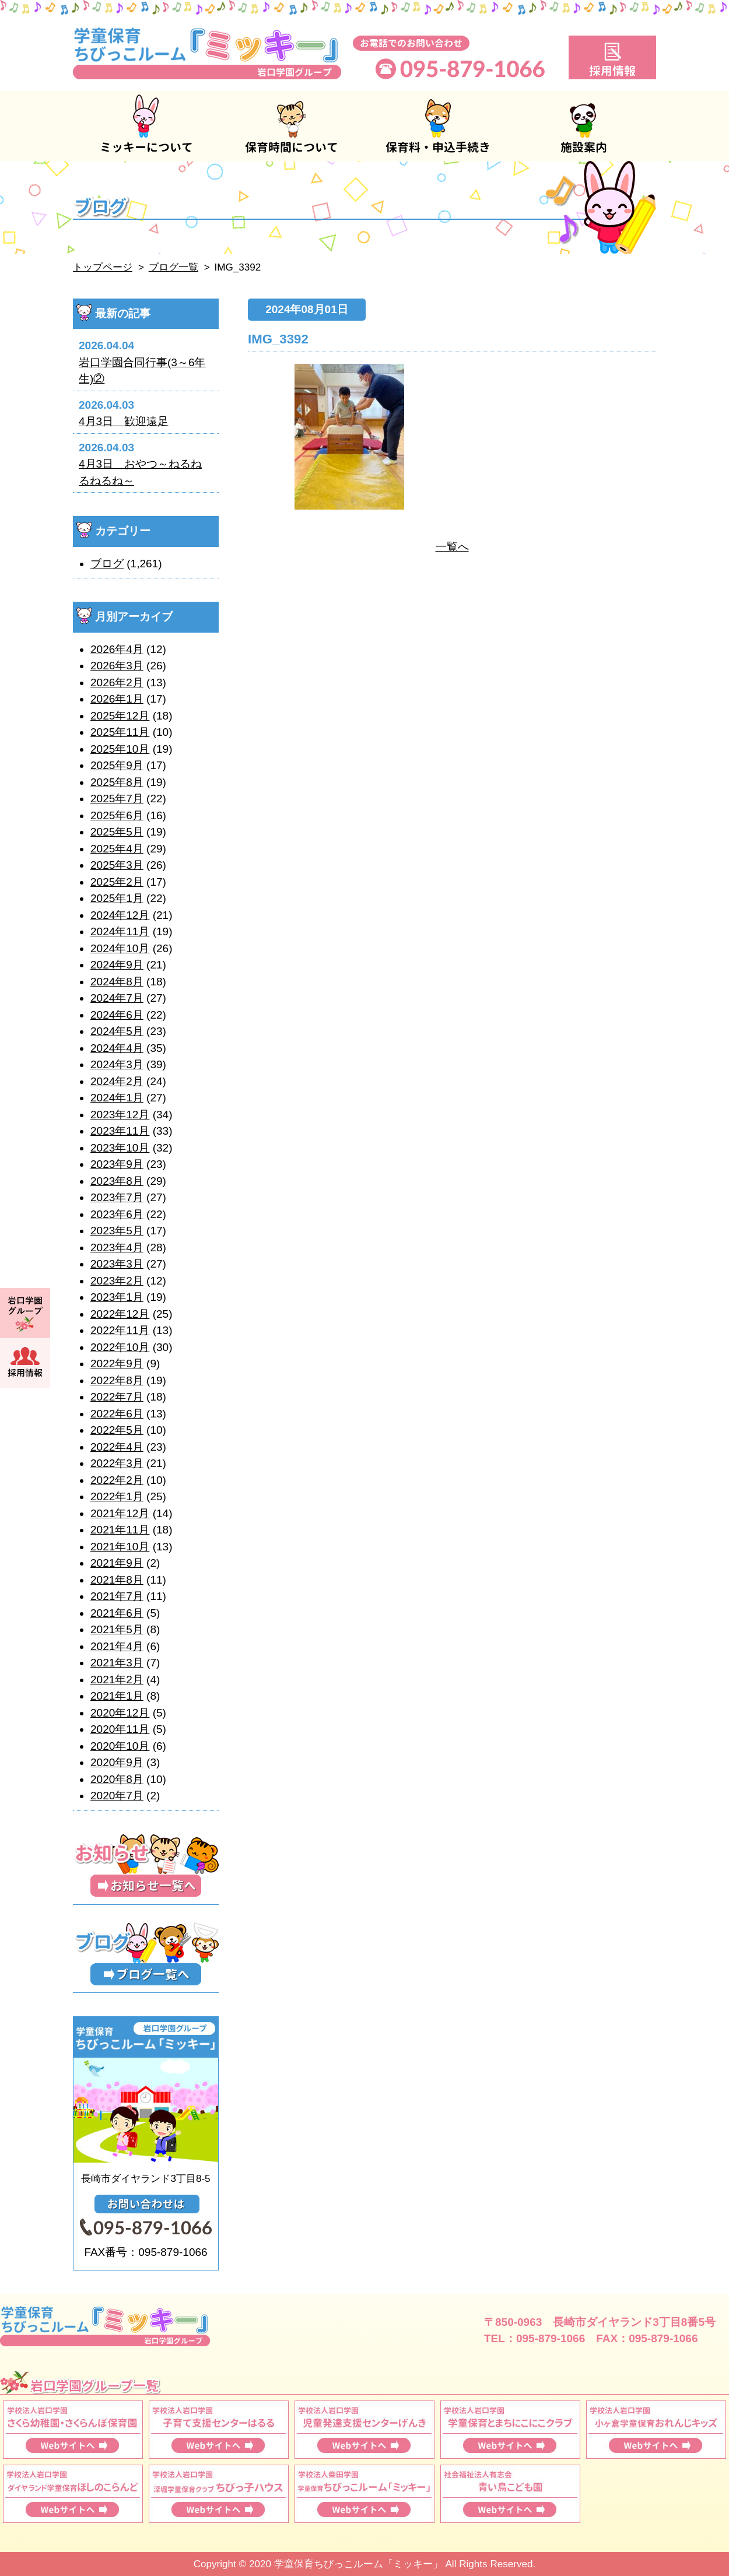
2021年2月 (116, 1679)
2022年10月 (119, 1347)
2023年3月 (116, 1264)
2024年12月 (119, 915)
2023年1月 (116, 1297)
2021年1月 (116, 1696)
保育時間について (292, 126)
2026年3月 (116, 665)
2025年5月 (116, 832)
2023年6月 (116, 1214)
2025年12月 (119, 716)
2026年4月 (116, 649)
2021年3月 (116, 1662)
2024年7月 (116, 998)
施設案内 (583, 126)
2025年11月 (119, 732)
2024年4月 (116, 1048)
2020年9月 (116, 1762)
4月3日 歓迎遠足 (124, 421)
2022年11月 (119, 1330)
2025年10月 (119, 749)
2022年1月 (116, 1496)
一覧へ (452, 547)
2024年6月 (116, 1015)
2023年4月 (116, 1247)
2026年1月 (116, 699)
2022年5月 (116, 1430)
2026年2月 (116, 682)
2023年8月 (116, 1181)
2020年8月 (116, 1779)
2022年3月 (116, 1463)
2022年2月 (116, 1480)
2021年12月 (119, 1513)
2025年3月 (116, 865)
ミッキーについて (146, 126)
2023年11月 (119, 1131)
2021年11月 (119, 1530)
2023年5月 (116, 1230)
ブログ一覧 (173, 267)
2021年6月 (116, 1613)
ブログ (107, 563)
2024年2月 (116, 1081)
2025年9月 (116, 765)
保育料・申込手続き (437, 126)
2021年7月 (116, 1596)
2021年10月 (119, 1546)
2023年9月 (116, 1164)
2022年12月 (119, 1314)
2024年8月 (116, 981)
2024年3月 (116, 1064)
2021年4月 (116, 1646)
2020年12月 (119, 1713)
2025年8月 (116, 782)
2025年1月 (116, 898)
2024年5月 (116, 1031)
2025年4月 (116, 849)
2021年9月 (116, 1563)
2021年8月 (116, 1580)
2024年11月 (119, 931)
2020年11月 (119, 1729)
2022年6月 (116, 1414)
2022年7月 (116, 1397)
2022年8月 (116, 1380)
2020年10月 (119, 1746)
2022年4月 (116, 1447)
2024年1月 (116, 1098)
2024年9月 (116, 965)
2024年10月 (119, 948)
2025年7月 (116, 798)
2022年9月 (116, 1363)
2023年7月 (116, 1197)
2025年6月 (116, 815)
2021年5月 (116, 1629)
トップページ (102, 267)
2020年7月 (116, 1795)
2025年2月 (116, 882)
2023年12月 (119, 1114)
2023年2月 (116, 1281)
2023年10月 (119, 1148)
